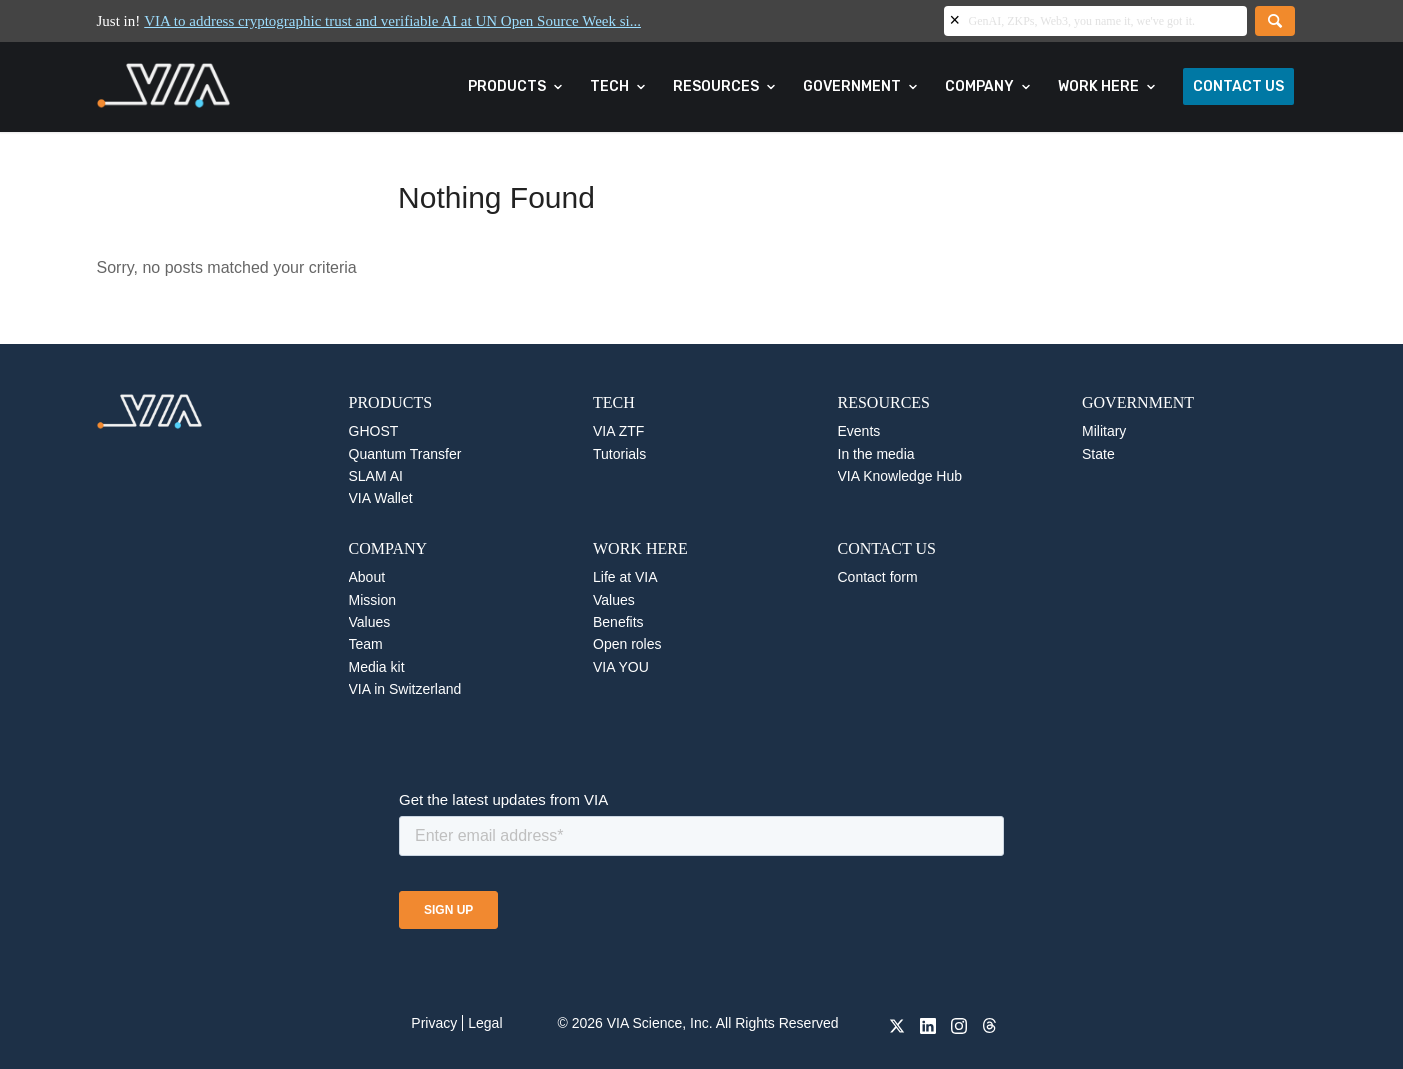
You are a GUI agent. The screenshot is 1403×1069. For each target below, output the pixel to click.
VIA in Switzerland (405, 689)
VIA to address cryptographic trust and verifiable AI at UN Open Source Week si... (392, 21)
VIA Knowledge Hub (900, 476)
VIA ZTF (618, 431)
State (1098, 454)
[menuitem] (516, 87)
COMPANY (388, 548)
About (367, 577)
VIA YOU (621, 667)
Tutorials (619, 454)
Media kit (377, 667)
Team (366, 644)
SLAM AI (376, 476)
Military (1104, 431)
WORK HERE (640, 548)
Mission (372, 600)
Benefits (618, 622)
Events (859, 431)
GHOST (374, 431)
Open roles (627, 644)
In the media (876, 454)
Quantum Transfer (405, 454)
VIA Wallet (381, 498)
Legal (485, 1023)
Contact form (878, 577)
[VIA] (230, 87)
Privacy (434, 1023)
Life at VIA (625, 577)
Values (370, 622)
